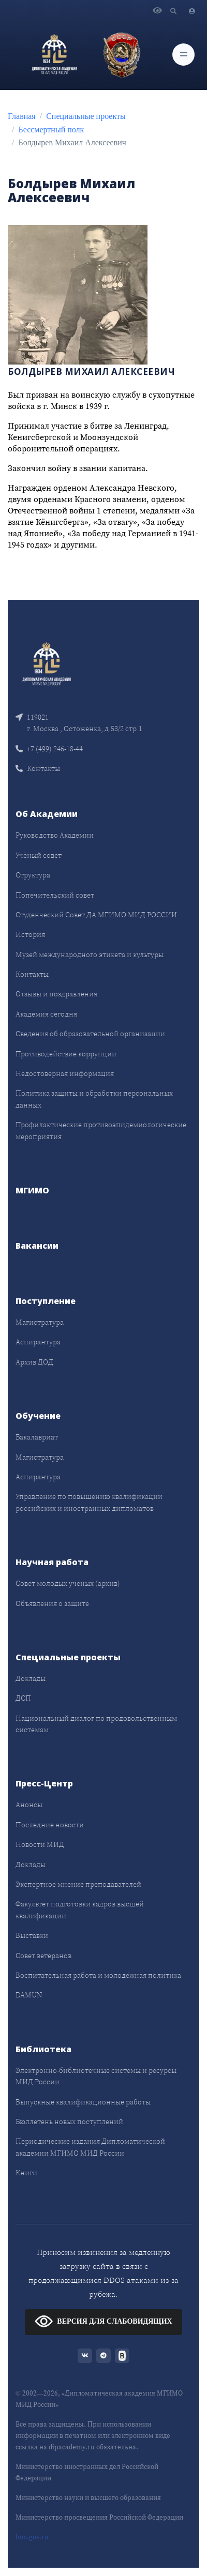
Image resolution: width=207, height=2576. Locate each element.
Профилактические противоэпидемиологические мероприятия (101, 1130)
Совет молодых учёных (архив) (68, 1583)
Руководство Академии (55, 835)
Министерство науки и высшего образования (88, 2497)
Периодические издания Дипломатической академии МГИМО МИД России (90, 2147)
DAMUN (29, 1995)
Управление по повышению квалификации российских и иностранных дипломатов (89, 1502)
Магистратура (40, 1322)
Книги (26, 2173)
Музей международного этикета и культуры (90, 954)
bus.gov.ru (32, 2537)
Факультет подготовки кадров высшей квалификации (80, 1909)
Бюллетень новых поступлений (69, 2121)
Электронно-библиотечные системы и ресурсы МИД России (96, 2076)
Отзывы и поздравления (56, 994)
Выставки (32, 1935)
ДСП (23, 1698)
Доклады (31, 1678)
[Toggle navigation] (183, 54)
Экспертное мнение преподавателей (78, 1884)
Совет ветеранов (43, 1955)
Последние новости (50, 1825)
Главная (22, 116)
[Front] (47, 662)
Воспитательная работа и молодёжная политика (98, 1975)
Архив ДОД (34, 1362)
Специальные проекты (86, 116)
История (30, 934)
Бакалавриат (37, 1437)
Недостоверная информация (65, 1073)
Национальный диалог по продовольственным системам (96, 1724)
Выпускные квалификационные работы (83, 2102)
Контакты (38, 768)
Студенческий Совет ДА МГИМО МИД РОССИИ (96, 915)
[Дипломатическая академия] (54, 54)
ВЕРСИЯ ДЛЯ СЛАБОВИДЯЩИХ (103, 2321)
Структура (33, 875)
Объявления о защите (52, 1603)
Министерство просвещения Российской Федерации (99, 2517)
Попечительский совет (55, 895)
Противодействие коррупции (66, 1054)
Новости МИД (40, 1844)
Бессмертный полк (51, 129)
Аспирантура (38, 1342)
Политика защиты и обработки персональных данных (94, 1099)
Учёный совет (39, 855)
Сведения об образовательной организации (90, 1033)
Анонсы (29, 1804)
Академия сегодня (46, 1014)
